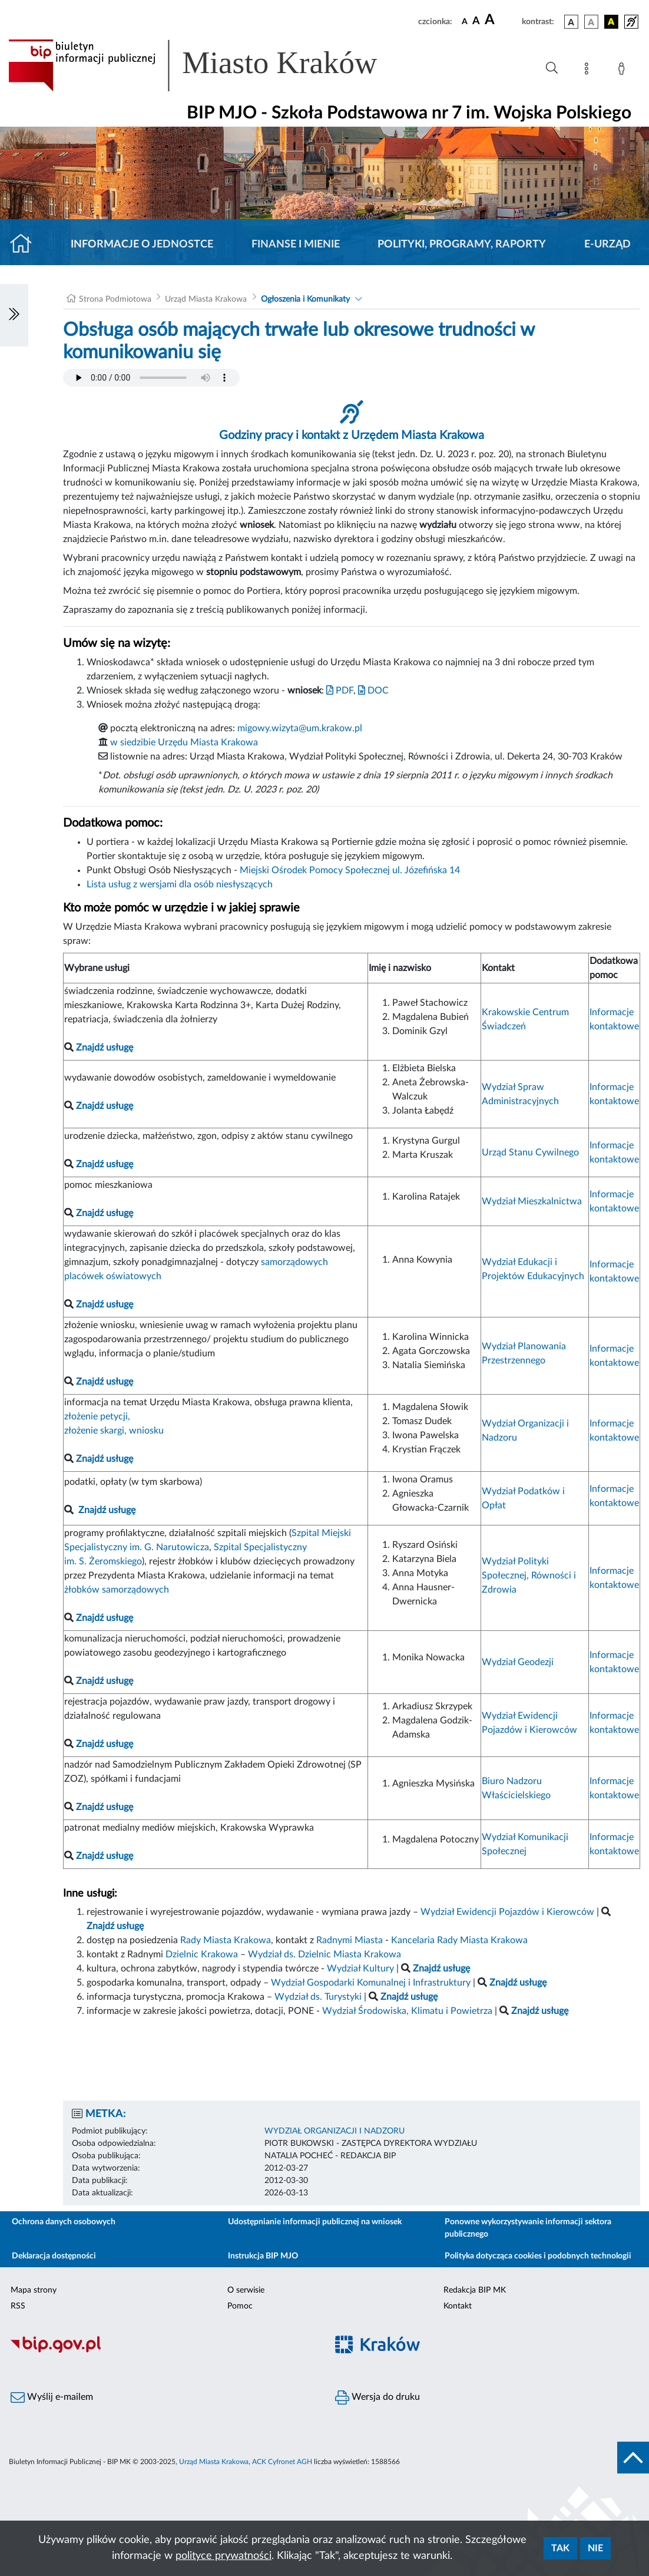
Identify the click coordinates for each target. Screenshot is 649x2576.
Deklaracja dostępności (54, 2256)
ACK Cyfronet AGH (282, 2461)
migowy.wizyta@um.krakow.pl (299, 728)
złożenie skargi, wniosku (114, 1430)
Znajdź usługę (106, 1510)
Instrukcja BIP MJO (263, 2256)
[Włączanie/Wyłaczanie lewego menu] (14, 315)
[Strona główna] (25, 244)
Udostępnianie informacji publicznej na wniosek (315, 2222)
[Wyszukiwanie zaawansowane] (552, 68)
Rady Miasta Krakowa (225, 1940)
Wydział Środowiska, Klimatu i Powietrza (407, 2011)
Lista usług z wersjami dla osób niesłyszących (180, 884)
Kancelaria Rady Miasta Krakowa (459, 1940)
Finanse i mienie (295, 244)
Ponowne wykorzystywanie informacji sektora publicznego (528, 2228)
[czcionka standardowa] (465, 21)
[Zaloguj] (623, 71)
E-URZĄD (607, 244)
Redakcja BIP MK (474, 2290)
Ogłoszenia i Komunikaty (305, 299)
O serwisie (245, 2290)
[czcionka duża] (501, 20)
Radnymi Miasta (349, 1940)
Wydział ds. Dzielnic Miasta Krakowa (324, 1954)
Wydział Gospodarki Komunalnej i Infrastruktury (371, 1982)
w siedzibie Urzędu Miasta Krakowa (184, 742)
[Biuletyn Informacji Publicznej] (162, 2351)
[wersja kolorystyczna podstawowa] (571, 22)
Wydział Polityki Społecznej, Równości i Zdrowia (529, 1575)
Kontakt (457, 2306)
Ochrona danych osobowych (63, 2222)
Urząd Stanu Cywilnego (530, 1152)
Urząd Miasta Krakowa (206, 299)
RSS (18, 2306)
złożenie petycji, (97, 1416)
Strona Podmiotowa (115, 299)
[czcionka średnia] (476, 21)
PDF (339, 690)
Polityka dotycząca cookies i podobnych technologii (538, 2256)
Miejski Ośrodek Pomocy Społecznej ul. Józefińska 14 (350, 870)
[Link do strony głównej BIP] (209, 65)
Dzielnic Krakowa (201, 1954)
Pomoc (240, 2306)
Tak (560, 2548)
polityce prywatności (223, 2556)
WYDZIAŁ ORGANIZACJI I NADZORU (334, 2131)
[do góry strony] (633, 2457)
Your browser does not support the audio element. (151, 378)
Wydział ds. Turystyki (318, 1997)
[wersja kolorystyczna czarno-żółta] (611, 22)
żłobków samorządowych (116, 1589)
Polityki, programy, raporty (462, 244)
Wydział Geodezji (518, 1662)
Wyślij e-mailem (52, 2397)
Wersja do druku (377, 2397)
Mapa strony (34, 2290)
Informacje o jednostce (142, 244)
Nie (595, 2548)
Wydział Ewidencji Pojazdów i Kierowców (507, 1912)
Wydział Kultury (360, 1968)
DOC (373, 690)
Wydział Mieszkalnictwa (532, 1201)
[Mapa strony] (589, 71)
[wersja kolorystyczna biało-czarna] (591, 22)
